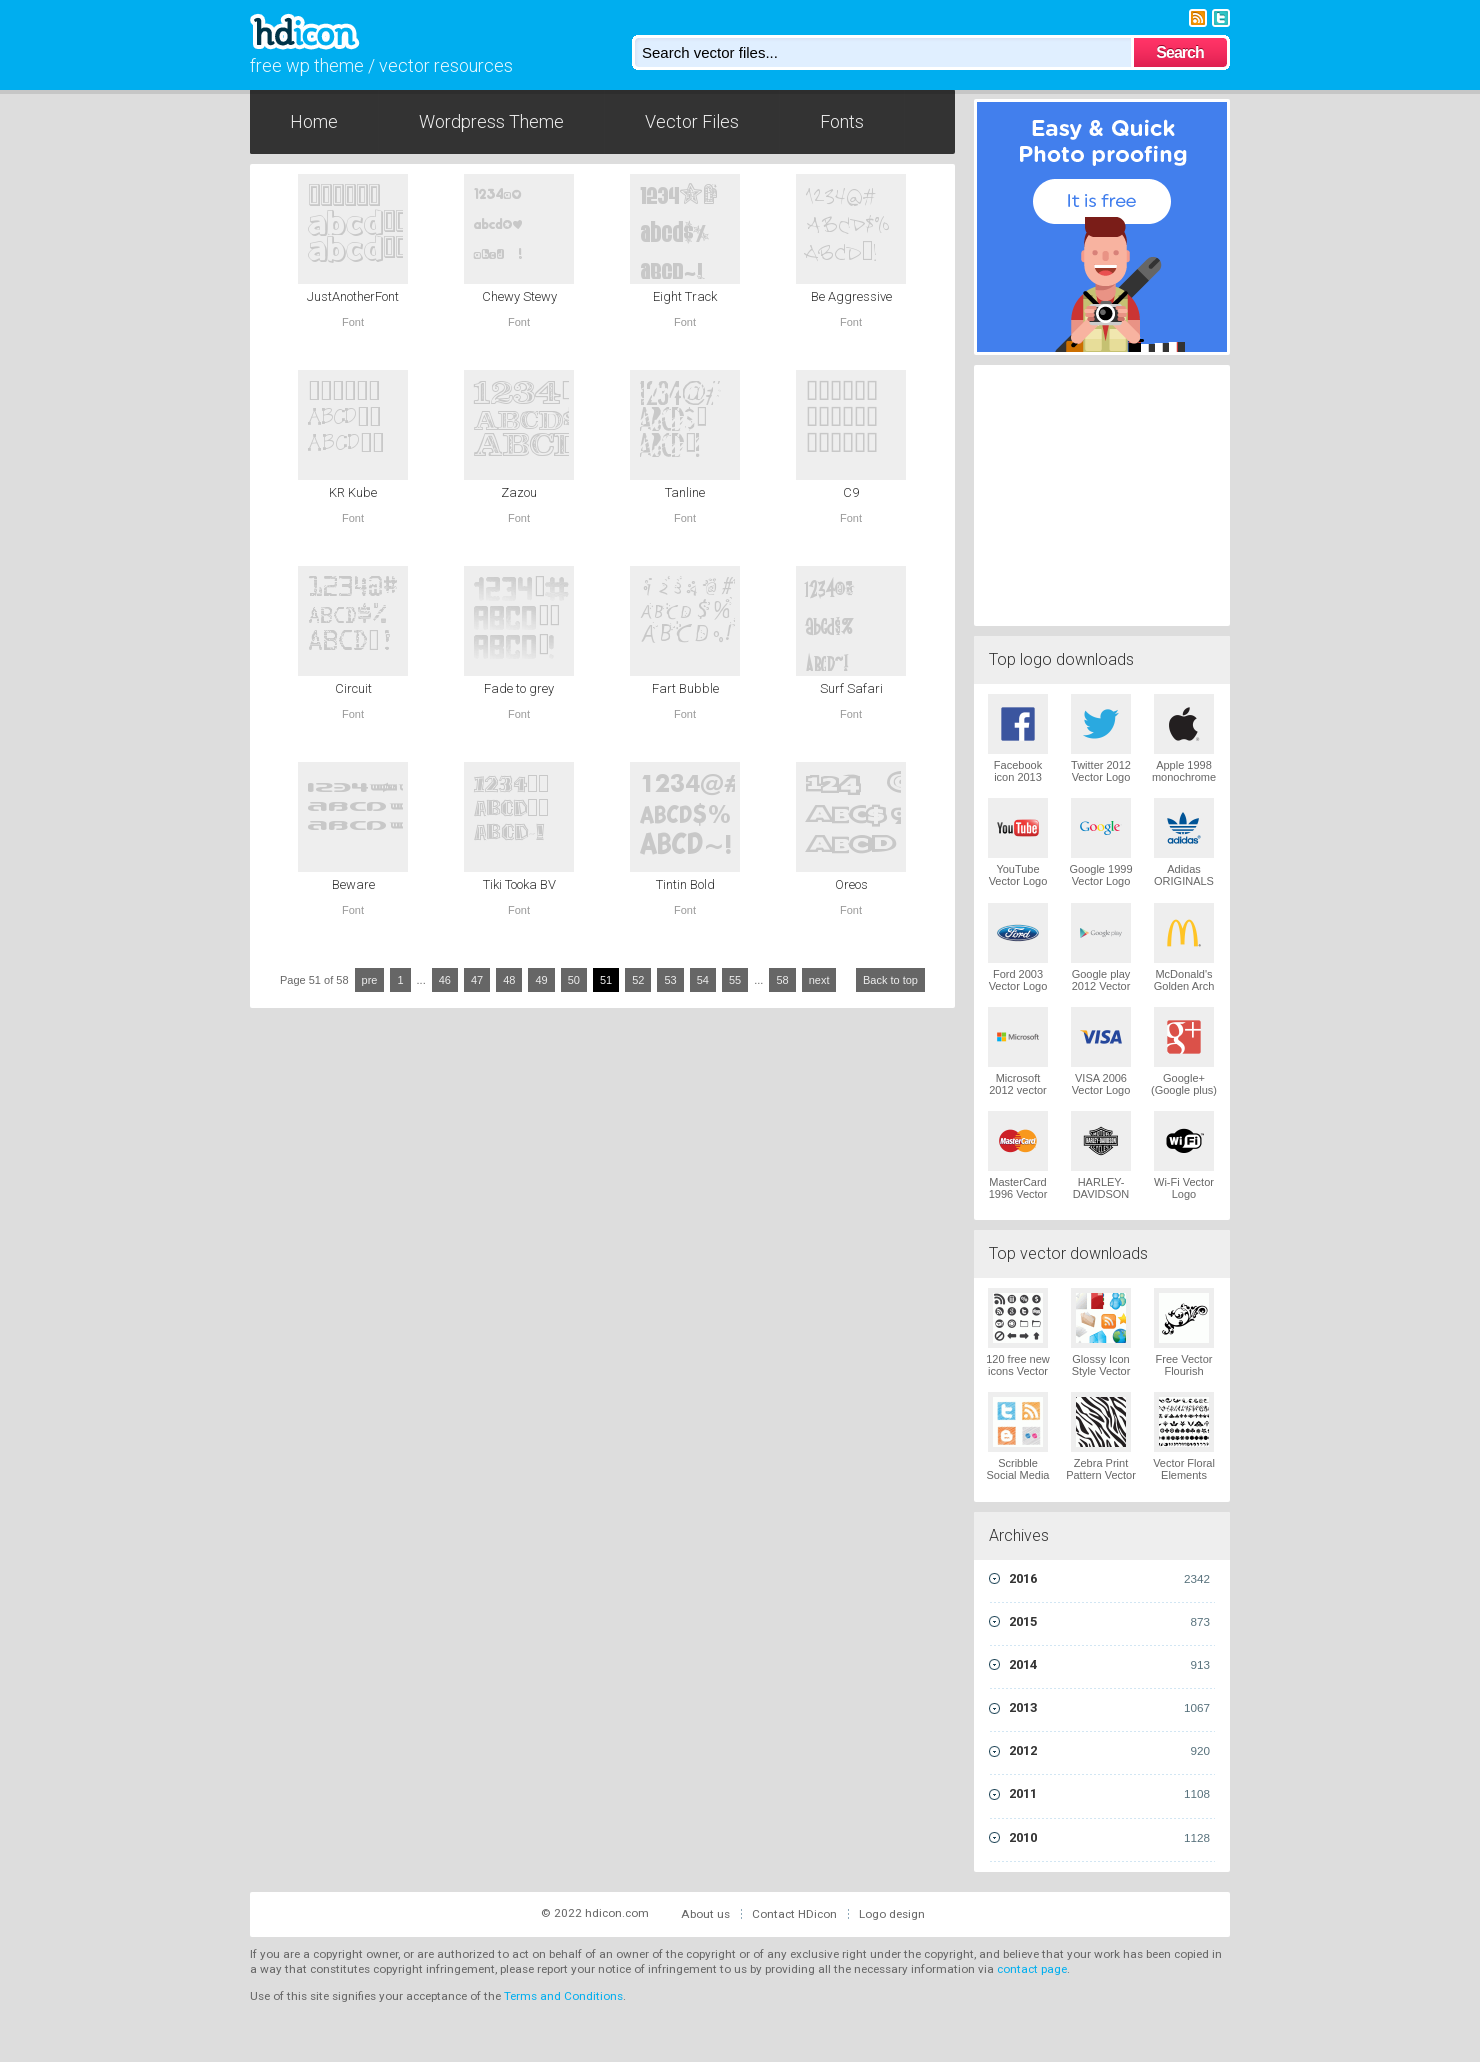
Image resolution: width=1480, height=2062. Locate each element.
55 (735, 980)
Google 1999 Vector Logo (1101, 875)
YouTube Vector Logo (1018, 875)
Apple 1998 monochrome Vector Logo (1184, 777)
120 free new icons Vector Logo (1018, 1371)
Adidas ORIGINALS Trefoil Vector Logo (1184, 887)
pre (370, 980)
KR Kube (353, 492)
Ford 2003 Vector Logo (1018, 980)
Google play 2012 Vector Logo (1101, 986)
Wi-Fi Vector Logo (1184, 1188)
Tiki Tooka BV (519, 884)
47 (477, 980)
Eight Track (685, 296)
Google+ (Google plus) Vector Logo (1184, 1090)
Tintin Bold (685, 884)
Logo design (892, 1914)
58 (782, 980)
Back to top (890, 980)
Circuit (353, 688)
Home (314, 121)
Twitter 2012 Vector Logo (1101, 771)
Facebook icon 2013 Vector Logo (1018, 777)
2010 (1109, 1838)
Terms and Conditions (563, 1996)
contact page (1032, 1969)
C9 (851, 492)
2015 (1109, 1622)
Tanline (685, 492)
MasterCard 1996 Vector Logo (1018, 1194)
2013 (1109, 1708)
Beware (353, 884)
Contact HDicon (794, 1914)
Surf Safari (851, 688)
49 (541, 980)
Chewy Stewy (519, 296)
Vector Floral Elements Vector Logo (1184, 1475)
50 (574, 980)
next (819, 980)
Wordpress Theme (491, 121)
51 (606, 980)
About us (705, 1914)
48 (509, 980)
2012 (1109, 1751)
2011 (1109, 1794)
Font (353, 322)
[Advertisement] (1102, 493)
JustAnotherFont (353, 296)
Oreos (851, 884)
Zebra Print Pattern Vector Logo (1101, 1475)
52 (638, 980)
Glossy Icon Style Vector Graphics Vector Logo (1101, 1377)
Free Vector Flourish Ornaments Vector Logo (1184, 1377)
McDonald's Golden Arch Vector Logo (1184, 986)
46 (445, 980)
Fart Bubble (685, 688)
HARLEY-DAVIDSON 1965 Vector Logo (1101, 1200)
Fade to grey (519, 688)
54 (703, 980)
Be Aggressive (851, 296)
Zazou (519, 492)
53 (670, 980)
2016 (1109, 1579)
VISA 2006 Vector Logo (1101, 1084)
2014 (1109, 1665)
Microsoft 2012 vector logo (1017, 1090)
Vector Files (692, 121)
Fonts (842, 121)
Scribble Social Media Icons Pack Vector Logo (1018, 1481)
